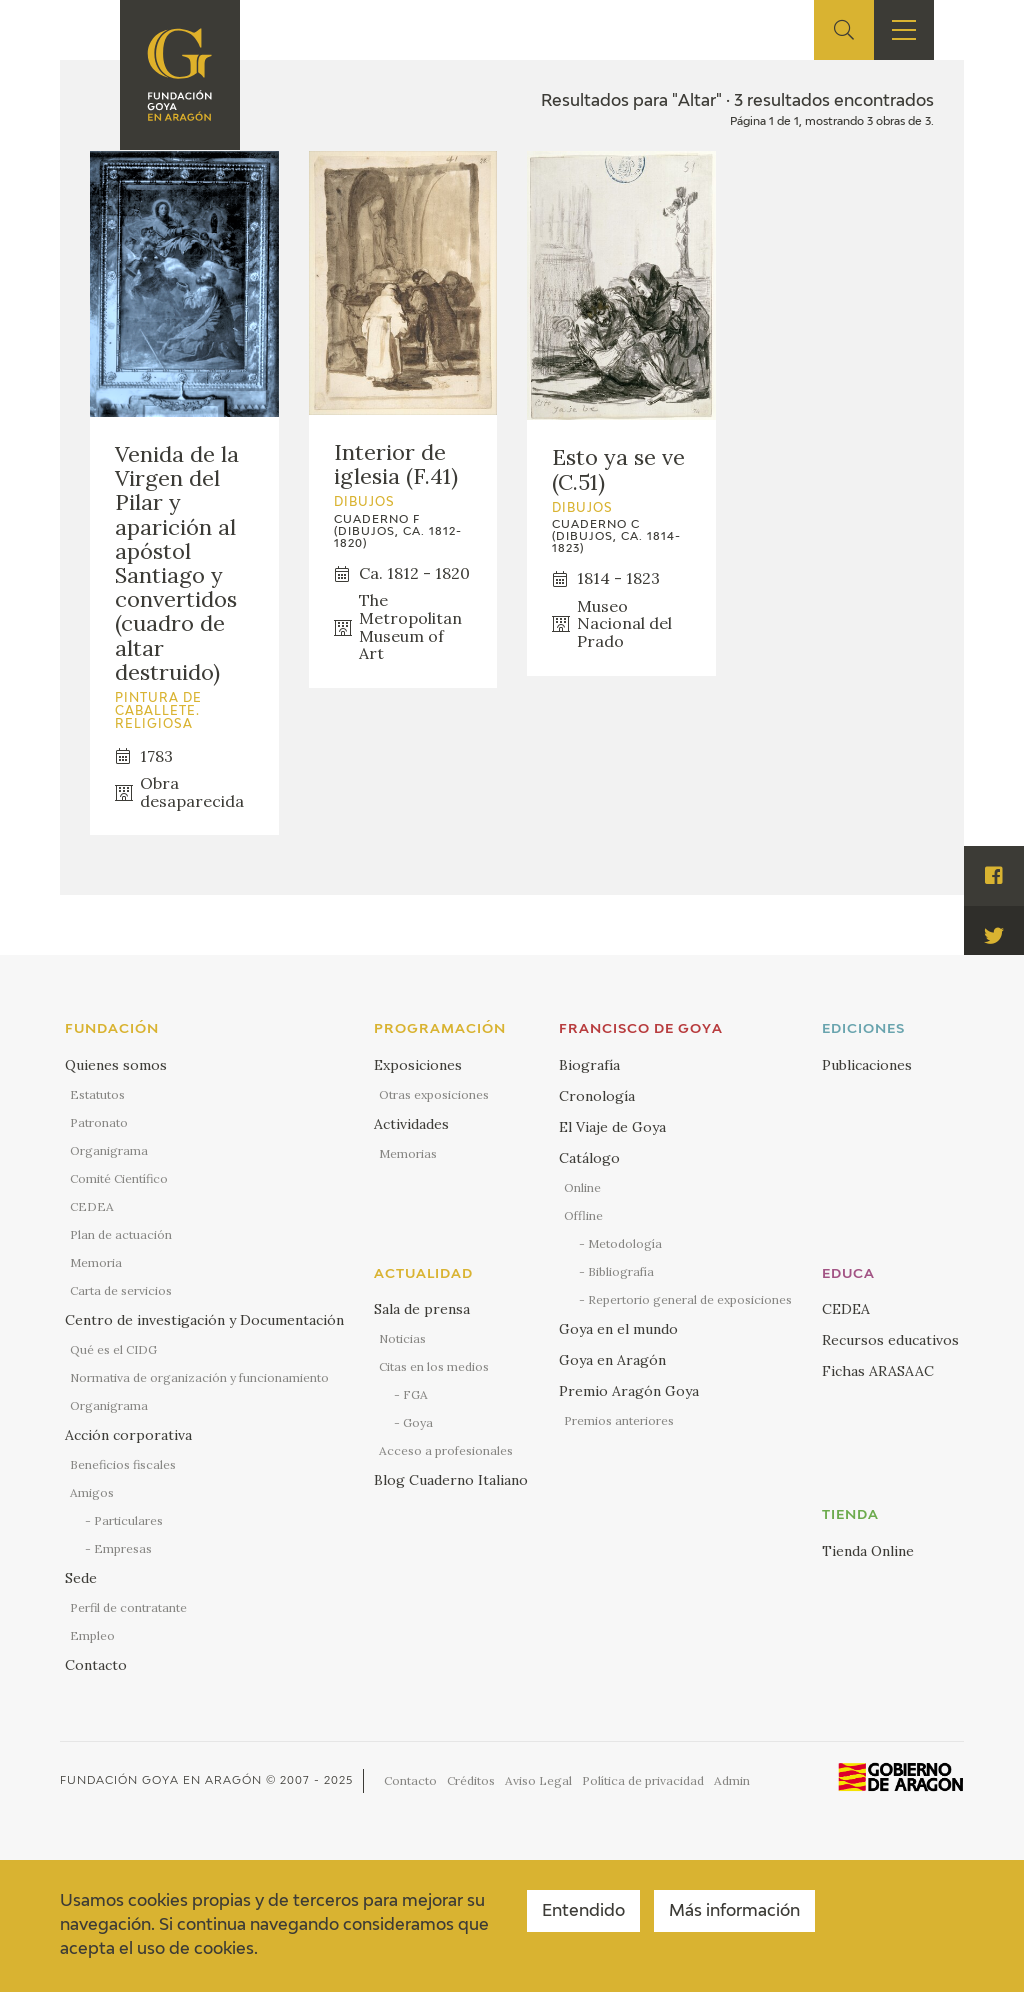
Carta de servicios (121, 1290)
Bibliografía (621, 1271)
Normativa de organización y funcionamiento (199, 1377)
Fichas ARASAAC (878, 1371)
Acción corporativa (128, 1435)
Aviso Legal (538, 1780)
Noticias (402, 1338)
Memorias (408, 1153)
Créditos (471, 1780)
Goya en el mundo (618, 1329)
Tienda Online (868, 1551)
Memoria (96, 1262)
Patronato (99, 1122)
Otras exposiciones (434, 1094)
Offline (583, 1215)
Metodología (625, 1243)
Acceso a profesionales (446, 1450)
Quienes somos (116, 1065)
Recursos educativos (890, 1340)
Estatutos (97, 1094)
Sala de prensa (422, 1309)
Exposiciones (418, 1065)
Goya (418, 1422)
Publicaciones (867, 1065)
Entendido (583, 1912)
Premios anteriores (619, 1420)
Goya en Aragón (612, 1360)
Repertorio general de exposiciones (690, 1299)
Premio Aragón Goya (629, 1391)
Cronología (597, 1096)
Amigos (92, 1492)
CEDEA (92, 1206)
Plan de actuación (121, 1234)
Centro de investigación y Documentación (204, 1320)
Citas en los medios (434, 1366)
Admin (732, 1780)
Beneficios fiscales (123, 1464)
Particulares (128, 1520)
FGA (415, 1394)
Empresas (123, 1548)
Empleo (92, 1635)
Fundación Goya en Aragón (161, 1780)
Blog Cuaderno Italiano (451, 1480)
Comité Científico (119, 1178)
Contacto (96, 1665)
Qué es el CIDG (113, 1349)
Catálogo (589, 1158)
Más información (734, 1912)
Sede (81, 1578)
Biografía (589, 1065)
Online (582, 1187)
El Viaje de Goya (612, 1127)
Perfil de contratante (128, 1607)
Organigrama (109, 1150)
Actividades (411, 1124)
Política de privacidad (643, 1780)
